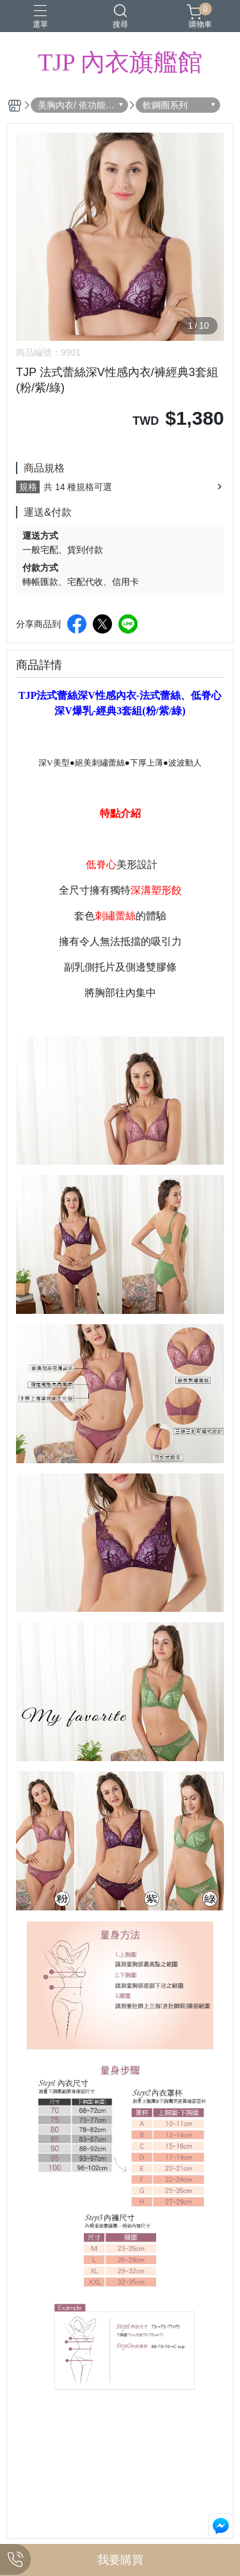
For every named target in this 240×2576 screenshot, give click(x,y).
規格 (28, 487)
